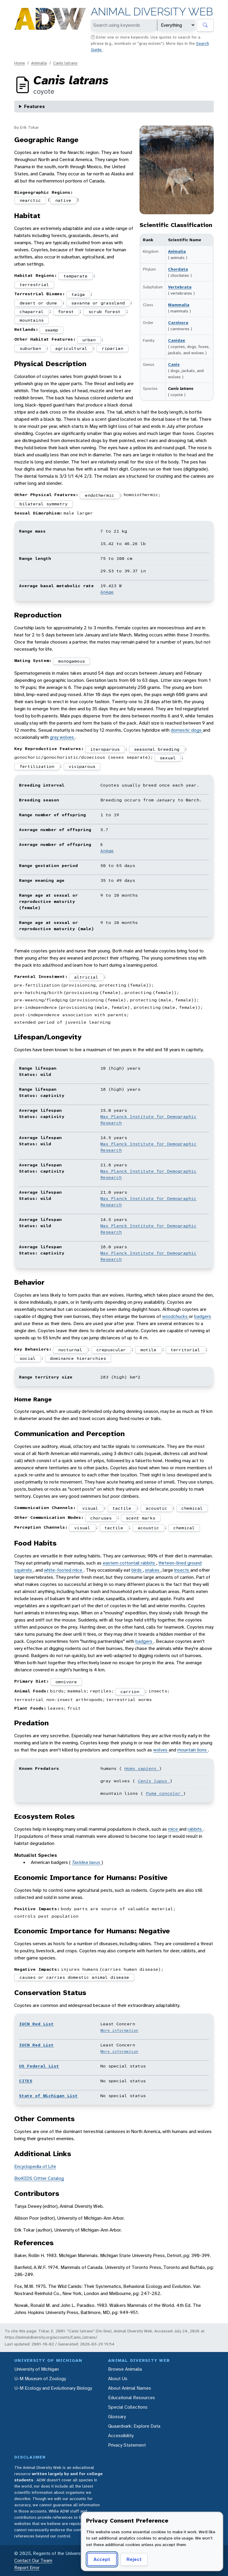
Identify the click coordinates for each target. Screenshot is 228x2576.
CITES (25, 2080)
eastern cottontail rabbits (129, 1563)
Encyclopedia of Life (35, 2166)
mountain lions (192, 1750)
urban (89, 339)
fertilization (37, 766)
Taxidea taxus (87, 1862)
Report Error (26, 2567)
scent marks (140, 1518)
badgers (202, 1316)
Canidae (176, 340)
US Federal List (39, 2066)
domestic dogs (187, 730)
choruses (101, 1518)
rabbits (195, 1829)
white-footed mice (63, 1570)
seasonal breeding (156, 749)
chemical (192, 1508)
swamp (51, 330)
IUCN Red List (36, 2024)
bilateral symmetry (44, 503)
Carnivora (178, 322)
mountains (32, 320)
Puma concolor (164, 1793)
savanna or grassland (98, 303)
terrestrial (34, 284)
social (28, 1358)
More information (119, 2030)
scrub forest (104, 311)
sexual (168, 757)
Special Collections (128, 2407)
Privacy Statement (127, 2445)
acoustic (156, 1508)
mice (173, 1829)
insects (182, 1570)
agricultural (71, 348)
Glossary (117, 2416)
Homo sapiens (141, 1768)
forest (66, 311)
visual (90, 1508)
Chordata (178, 269)
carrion (130, 1691)
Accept (102, 2559)
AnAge (107, 592)
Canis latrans (65, 63)
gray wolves (62, 737)
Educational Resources (131, 2397)
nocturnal (70, 1349)
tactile (122, 1508)
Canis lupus (154, 1780)
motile (148, 1349)
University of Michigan (36, 2369)
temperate (76, 276)
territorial (185, 1349)
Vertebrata (179, 287)
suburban (30, 348)
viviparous (82, 766)
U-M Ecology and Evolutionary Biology (53, 2388)
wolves (161, 1750)
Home (19, 63)
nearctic (30, 200)
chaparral (32, 311)
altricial (86, 977)
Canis (174, 364)
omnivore (66, 1681)
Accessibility (121, 2435)
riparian (112, 348)
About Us (117, 2378)
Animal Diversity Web (152, 11)
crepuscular (111, 1349)
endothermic (99, 495)
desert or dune (38, 303)
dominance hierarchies (78, 1358)
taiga (78, 294)
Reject (134, 2559)
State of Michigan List (48, 2095)
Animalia (39, 63)
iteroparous (105, 749)
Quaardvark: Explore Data (134, 2426)
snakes (153, 1570)
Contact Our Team (33, 2560)
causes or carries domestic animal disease (74, 1977)
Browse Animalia (125, 2369)
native (63, 200)
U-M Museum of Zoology (40, 2378)
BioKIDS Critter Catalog (39, 2178)
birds (137, 1570)
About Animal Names (129, 2388)
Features (34, 106)
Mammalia (178, 304)
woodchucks (175, 1316)
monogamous (71, 661)
